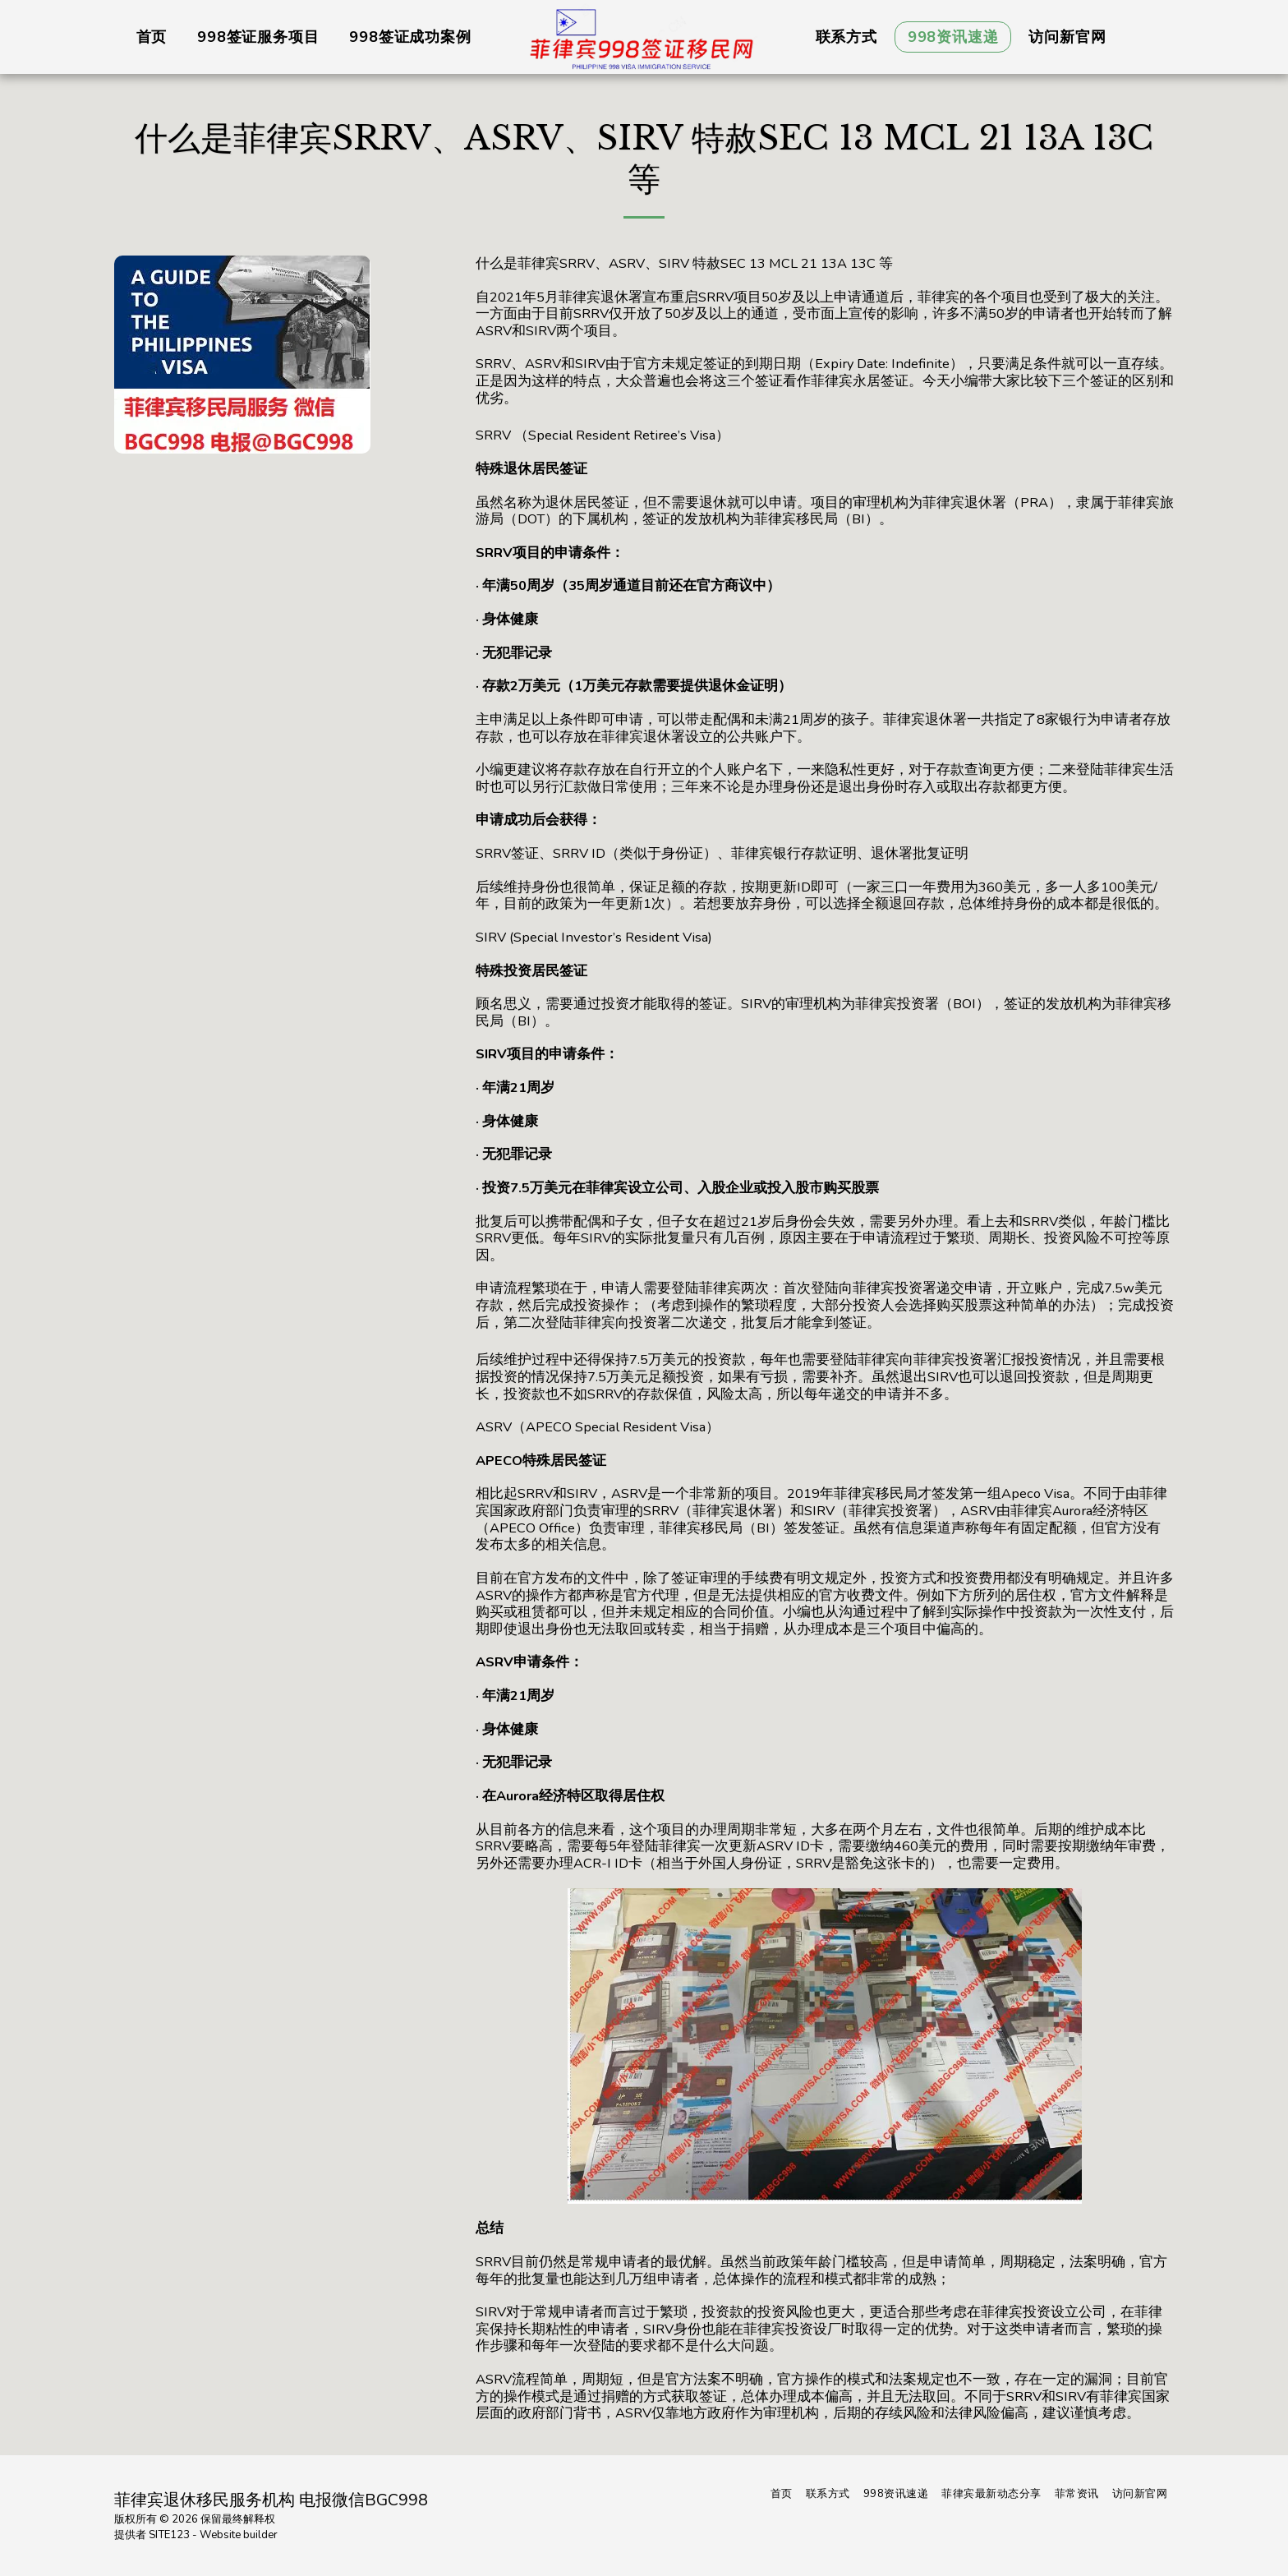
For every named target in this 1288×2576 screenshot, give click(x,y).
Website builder (239, 2535)
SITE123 (169, 2535)
